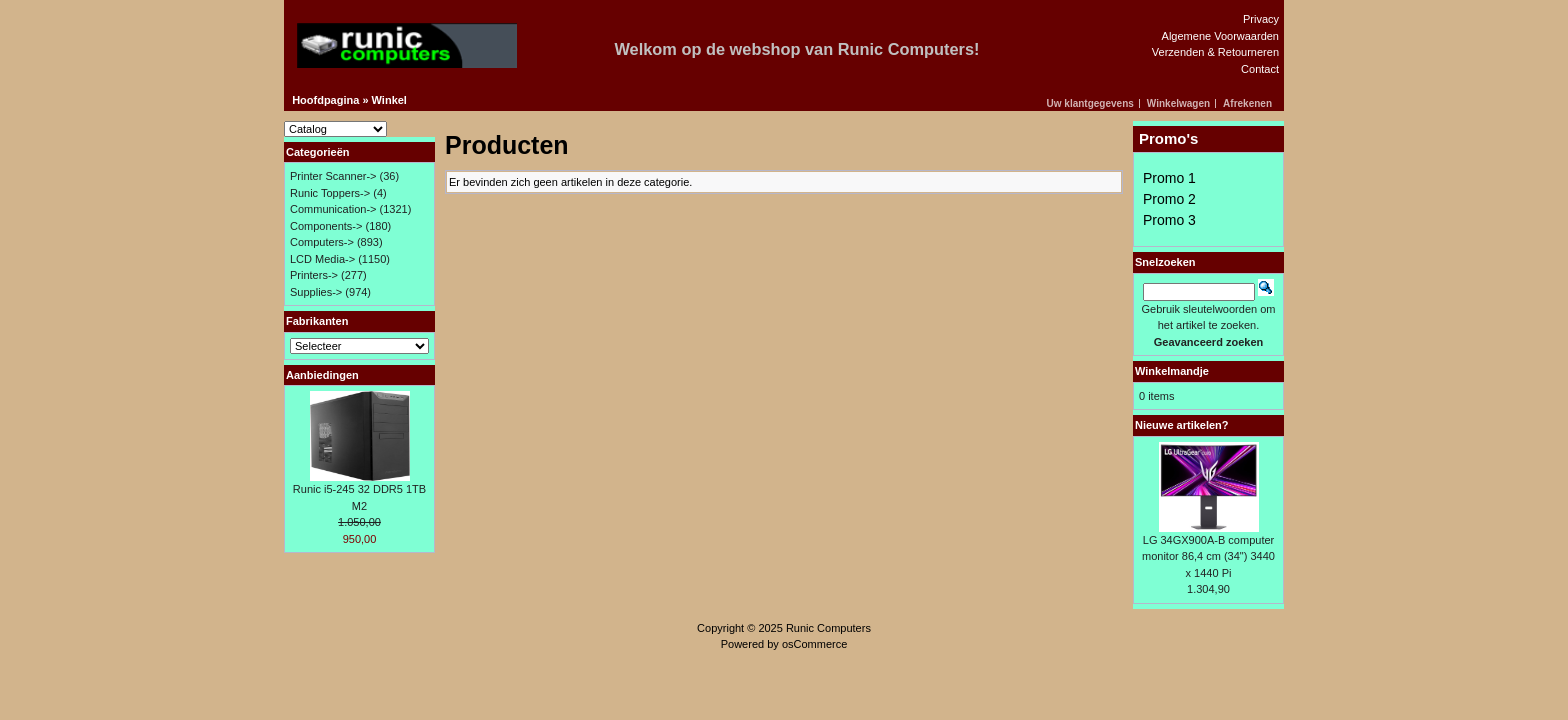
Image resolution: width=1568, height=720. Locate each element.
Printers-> (314, 275)
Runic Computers (828, 628)
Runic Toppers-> (330, 193)
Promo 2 (1169, 199)
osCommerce (814, 644)
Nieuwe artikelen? (1182, 425)
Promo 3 (1169, 220)
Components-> (326, 226)
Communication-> (333, 209)
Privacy (1261, 19)
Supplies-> (316, 292)
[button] (1093, 103)
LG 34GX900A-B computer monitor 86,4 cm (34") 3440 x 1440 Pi (1208, 556)
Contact (1260, 69)
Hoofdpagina (325, 100)
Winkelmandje (1172, 371)
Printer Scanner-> (333, 176)
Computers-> (322, 242)
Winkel (389, 100)
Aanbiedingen (322, 375)
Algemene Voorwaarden (1220, 36)
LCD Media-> (322, 259)
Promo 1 (1169, 178)
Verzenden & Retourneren (1215, 52)
